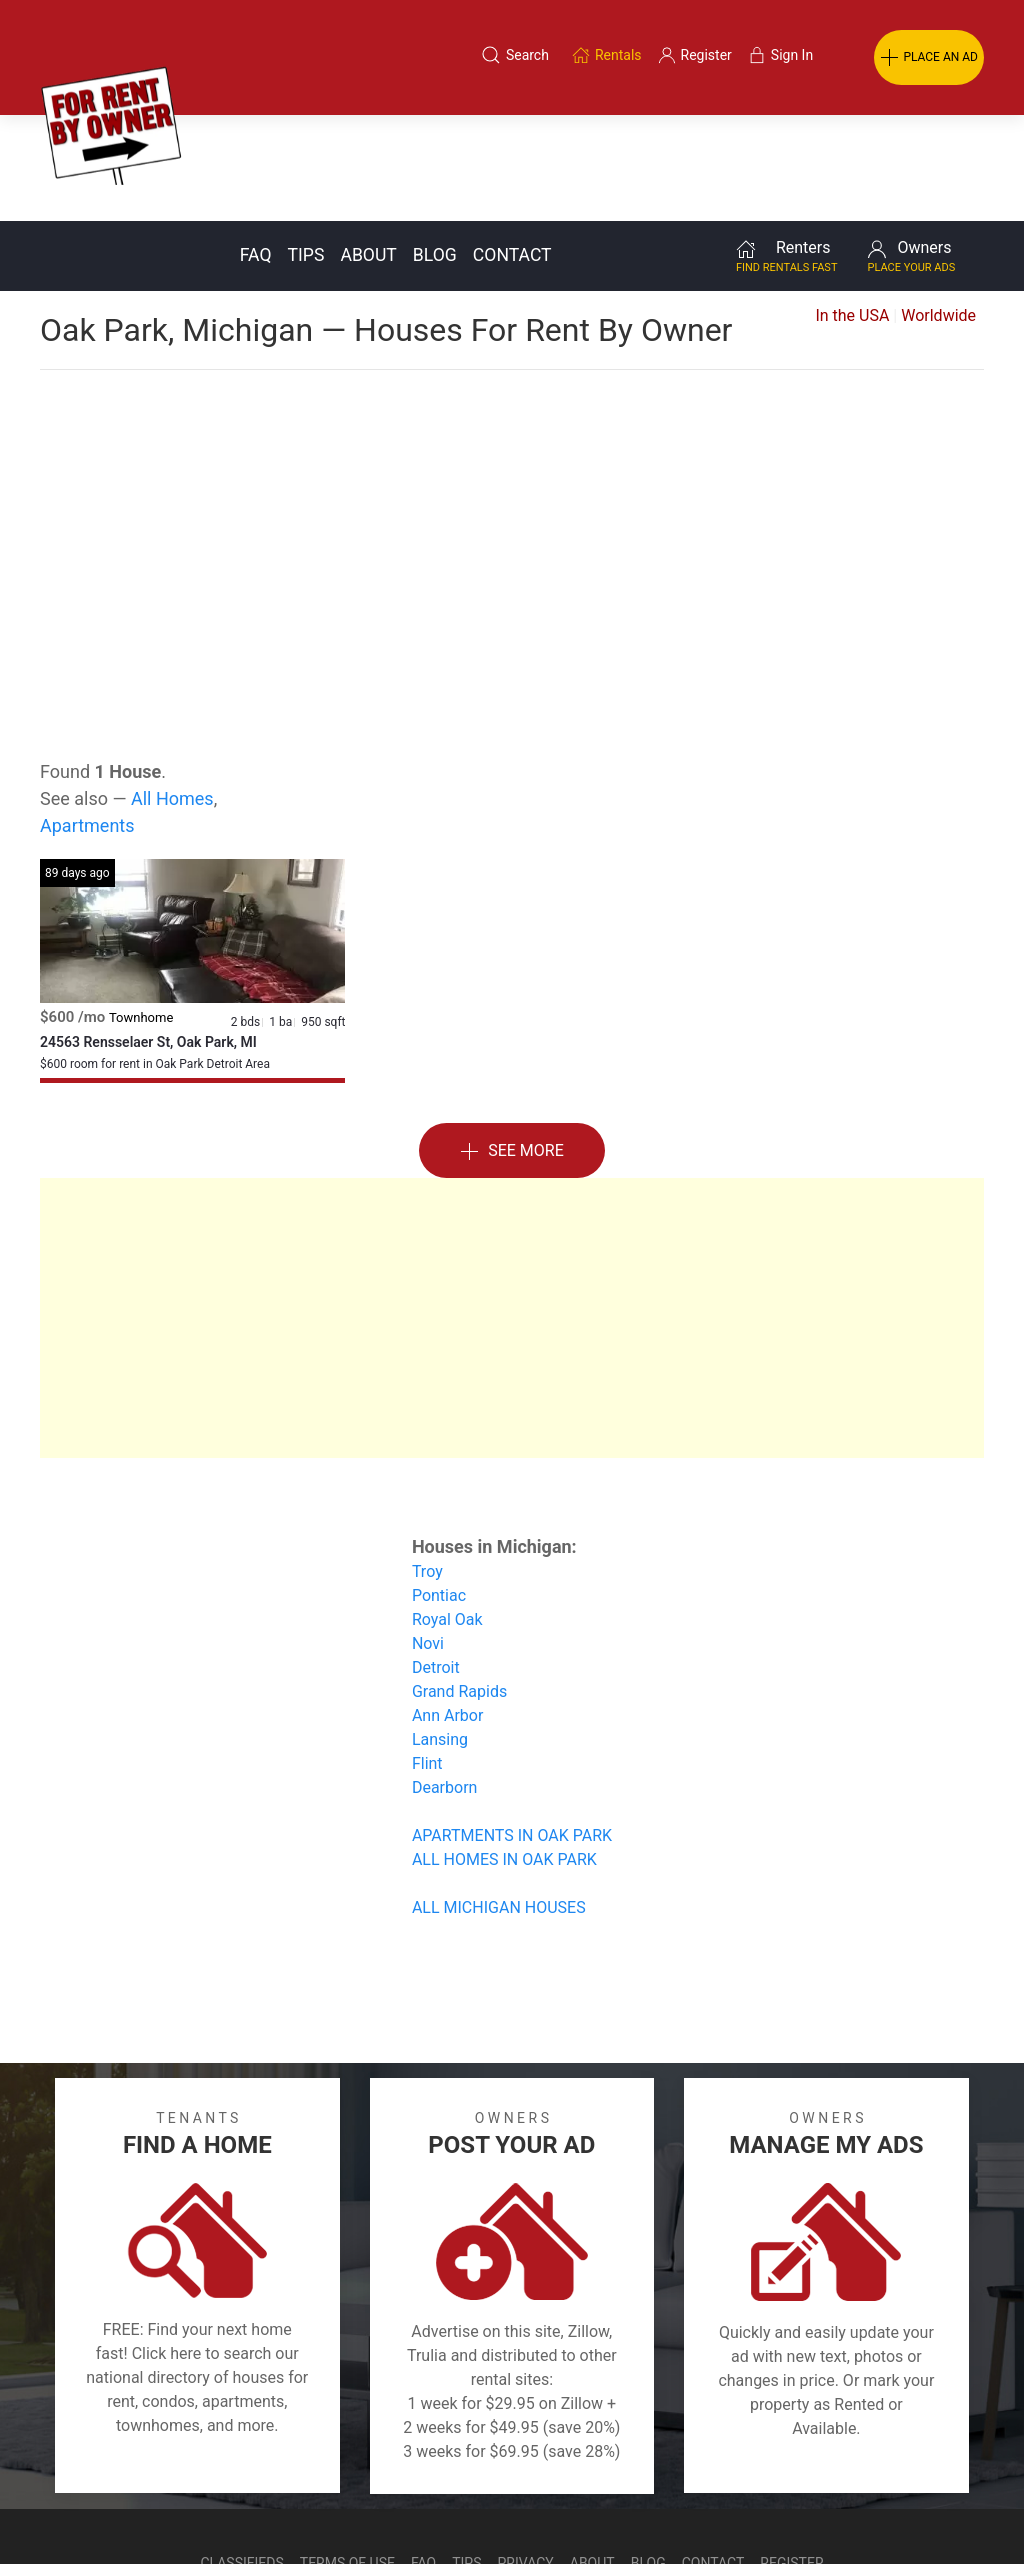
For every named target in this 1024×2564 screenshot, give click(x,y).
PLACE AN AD (929, 58)
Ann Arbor (447, 1609)
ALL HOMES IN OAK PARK (504, 1753)
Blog (435, 149)
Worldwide (938, 209)
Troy (427, 1465)
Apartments (87, 719)
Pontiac (439, 1489)
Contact (512, 149)
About (368, 149)
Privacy (526, 2457)
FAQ (256, 149)
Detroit (436, 1561)
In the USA (852, 209)
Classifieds (241, 2457)
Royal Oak (447, 1513)
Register (791, 2457)
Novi (428, 1537)
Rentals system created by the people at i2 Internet (724, 2508)
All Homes (172, 692)
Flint (427, 1657)
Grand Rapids (459, 1585)
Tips (306, 149)
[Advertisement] (512, 424)
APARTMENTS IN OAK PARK (512, 1729)
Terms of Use (347, 2457)
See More (512, 1045)
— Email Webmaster (947, 2508)
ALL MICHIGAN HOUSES (499, 1801)
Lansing (440, 1633)
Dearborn (444, 1681)
